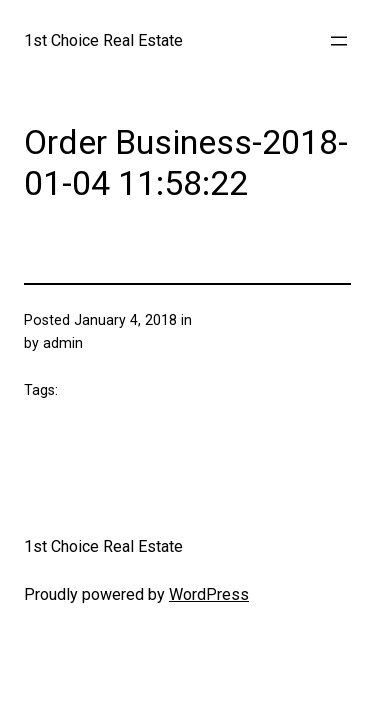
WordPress (209, 594)
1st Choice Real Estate (103, 40)
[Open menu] (339, 41)
